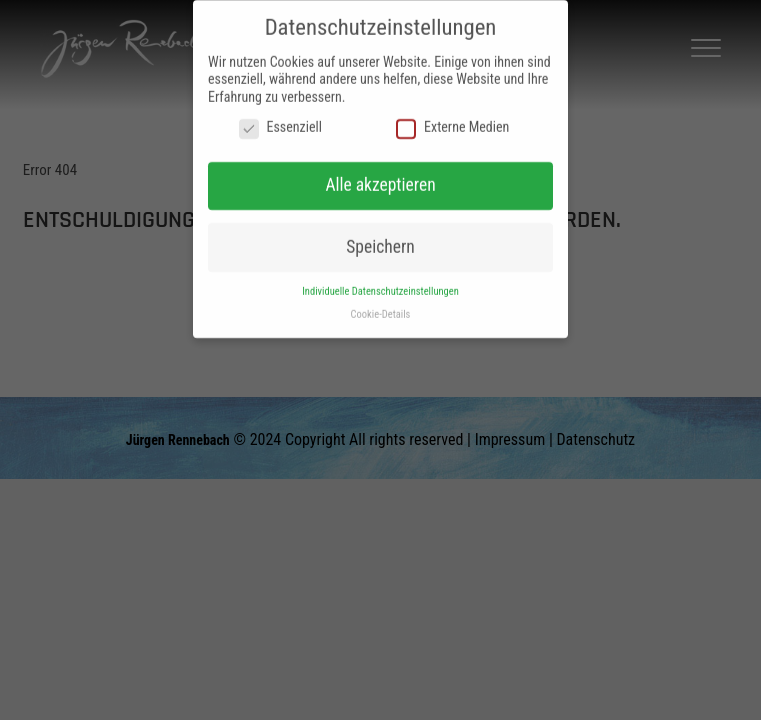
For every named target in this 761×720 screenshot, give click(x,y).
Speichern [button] (380, 238)
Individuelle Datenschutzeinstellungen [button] (380, 282)
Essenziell (280, 120)
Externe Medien (452, 120)
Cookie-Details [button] (381, 305)
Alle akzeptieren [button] (380, 177)
